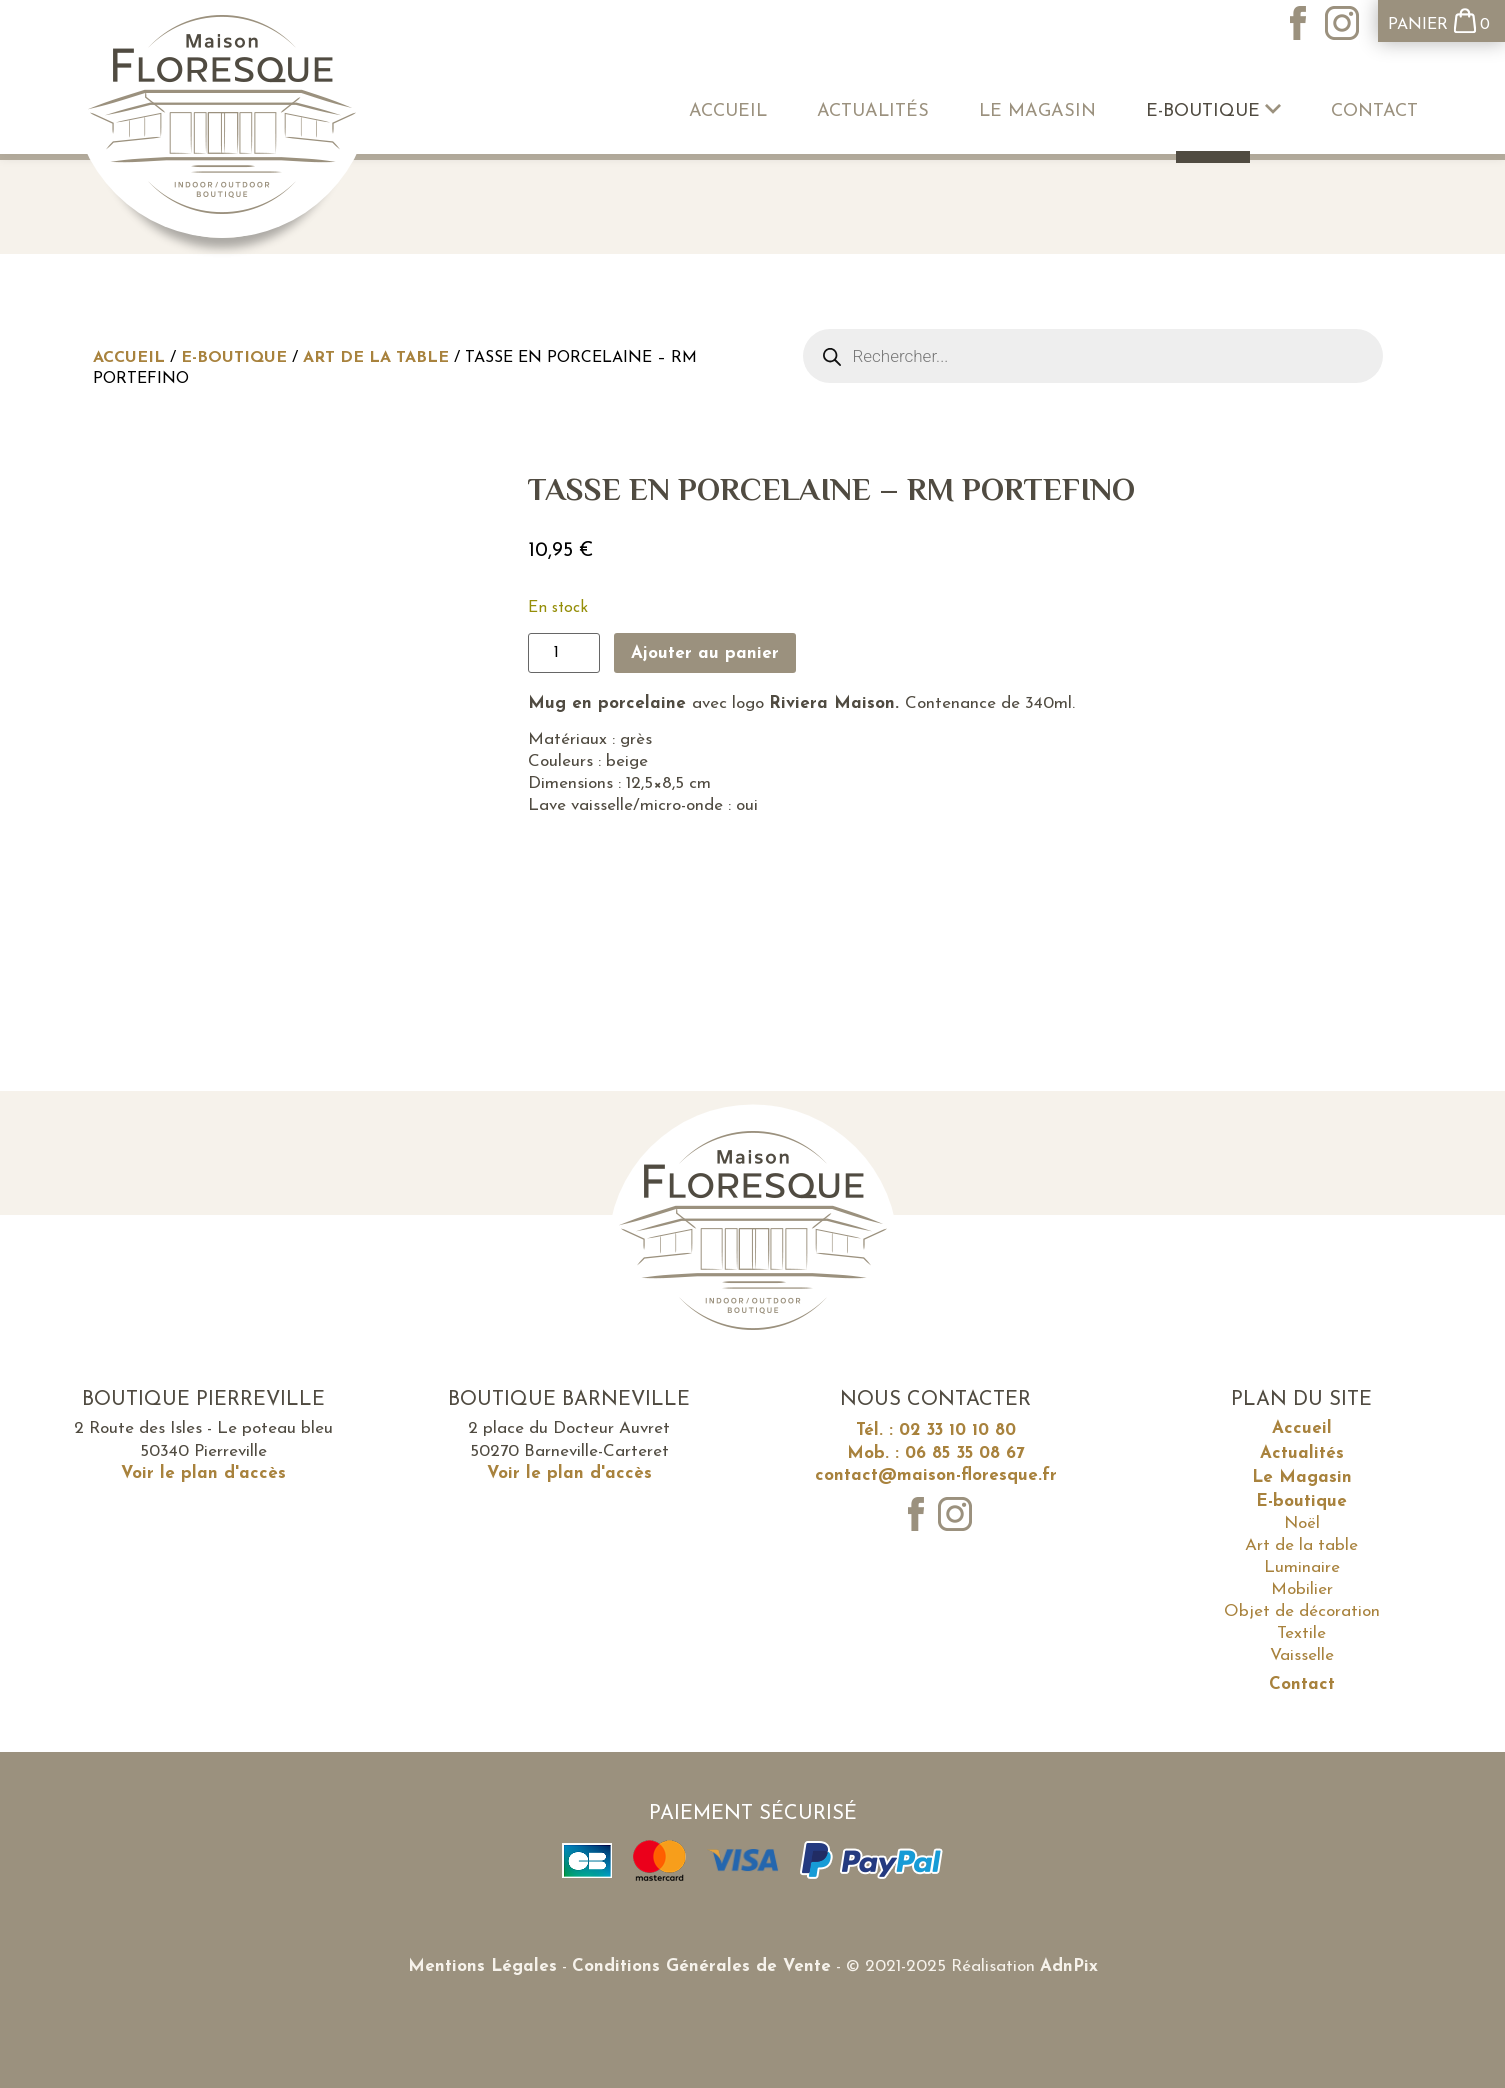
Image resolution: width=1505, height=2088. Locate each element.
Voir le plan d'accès (203, 1473)
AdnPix (1069, 1966)
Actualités (873, 111)
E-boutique (1213, 111)
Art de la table (376, 358)
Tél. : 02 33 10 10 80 (936, 1430)
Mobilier (1302, 1589)
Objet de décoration (1302, 1611)
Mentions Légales (482, 1966)
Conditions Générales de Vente (701, 1966)
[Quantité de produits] (564, 653)
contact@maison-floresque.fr (936, 1475)
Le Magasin (1037, 111)
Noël (1302, 1523)
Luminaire (1302, 1567)
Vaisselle (1302, 1655)
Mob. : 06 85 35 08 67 (936, 1453)
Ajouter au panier (705, 653)
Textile (1301, 1633)
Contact (1374, 111)
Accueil (728, 111)
